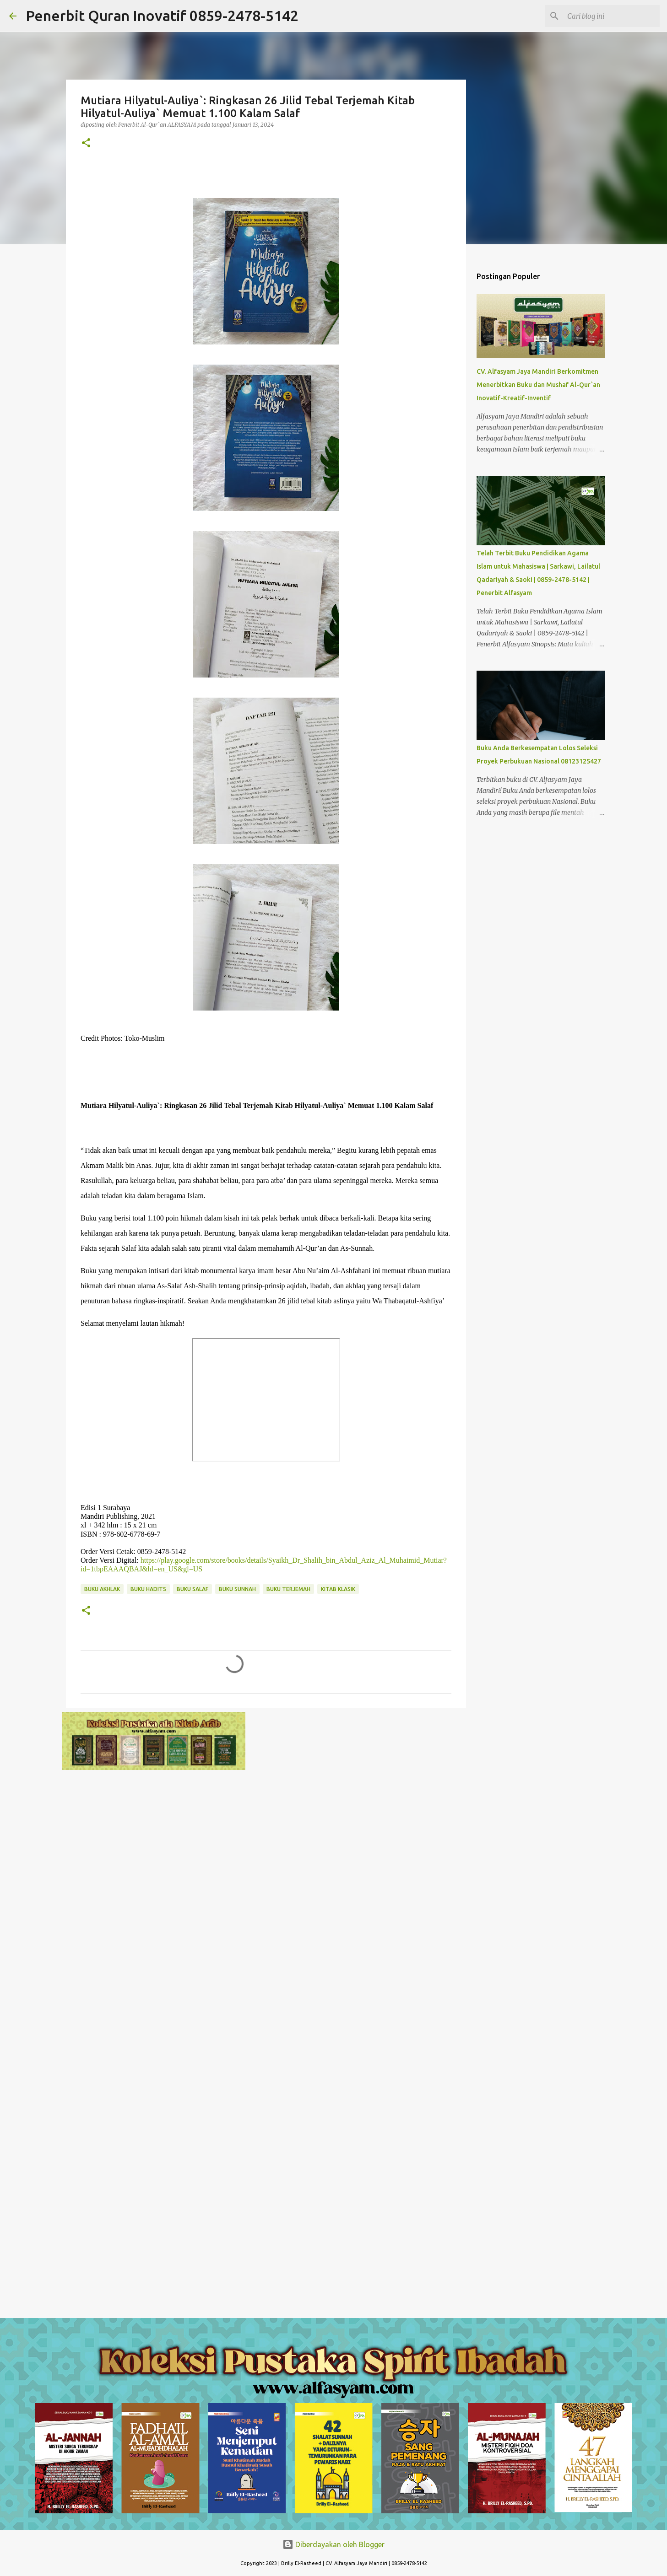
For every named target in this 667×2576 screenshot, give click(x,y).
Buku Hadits (148, 1589)
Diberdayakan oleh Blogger (333, 2544)
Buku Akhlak (102, 1589)
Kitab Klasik (338, 1589)
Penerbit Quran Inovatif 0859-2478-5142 (162, 15)
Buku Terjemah (288, 1589)
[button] (86, 143)
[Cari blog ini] (612, 16)
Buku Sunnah (237, 1589)
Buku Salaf (192, 1589)
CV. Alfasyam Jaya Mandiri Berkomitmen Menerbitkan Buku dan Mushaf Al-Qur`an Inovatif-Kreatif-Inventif (538, 385)
